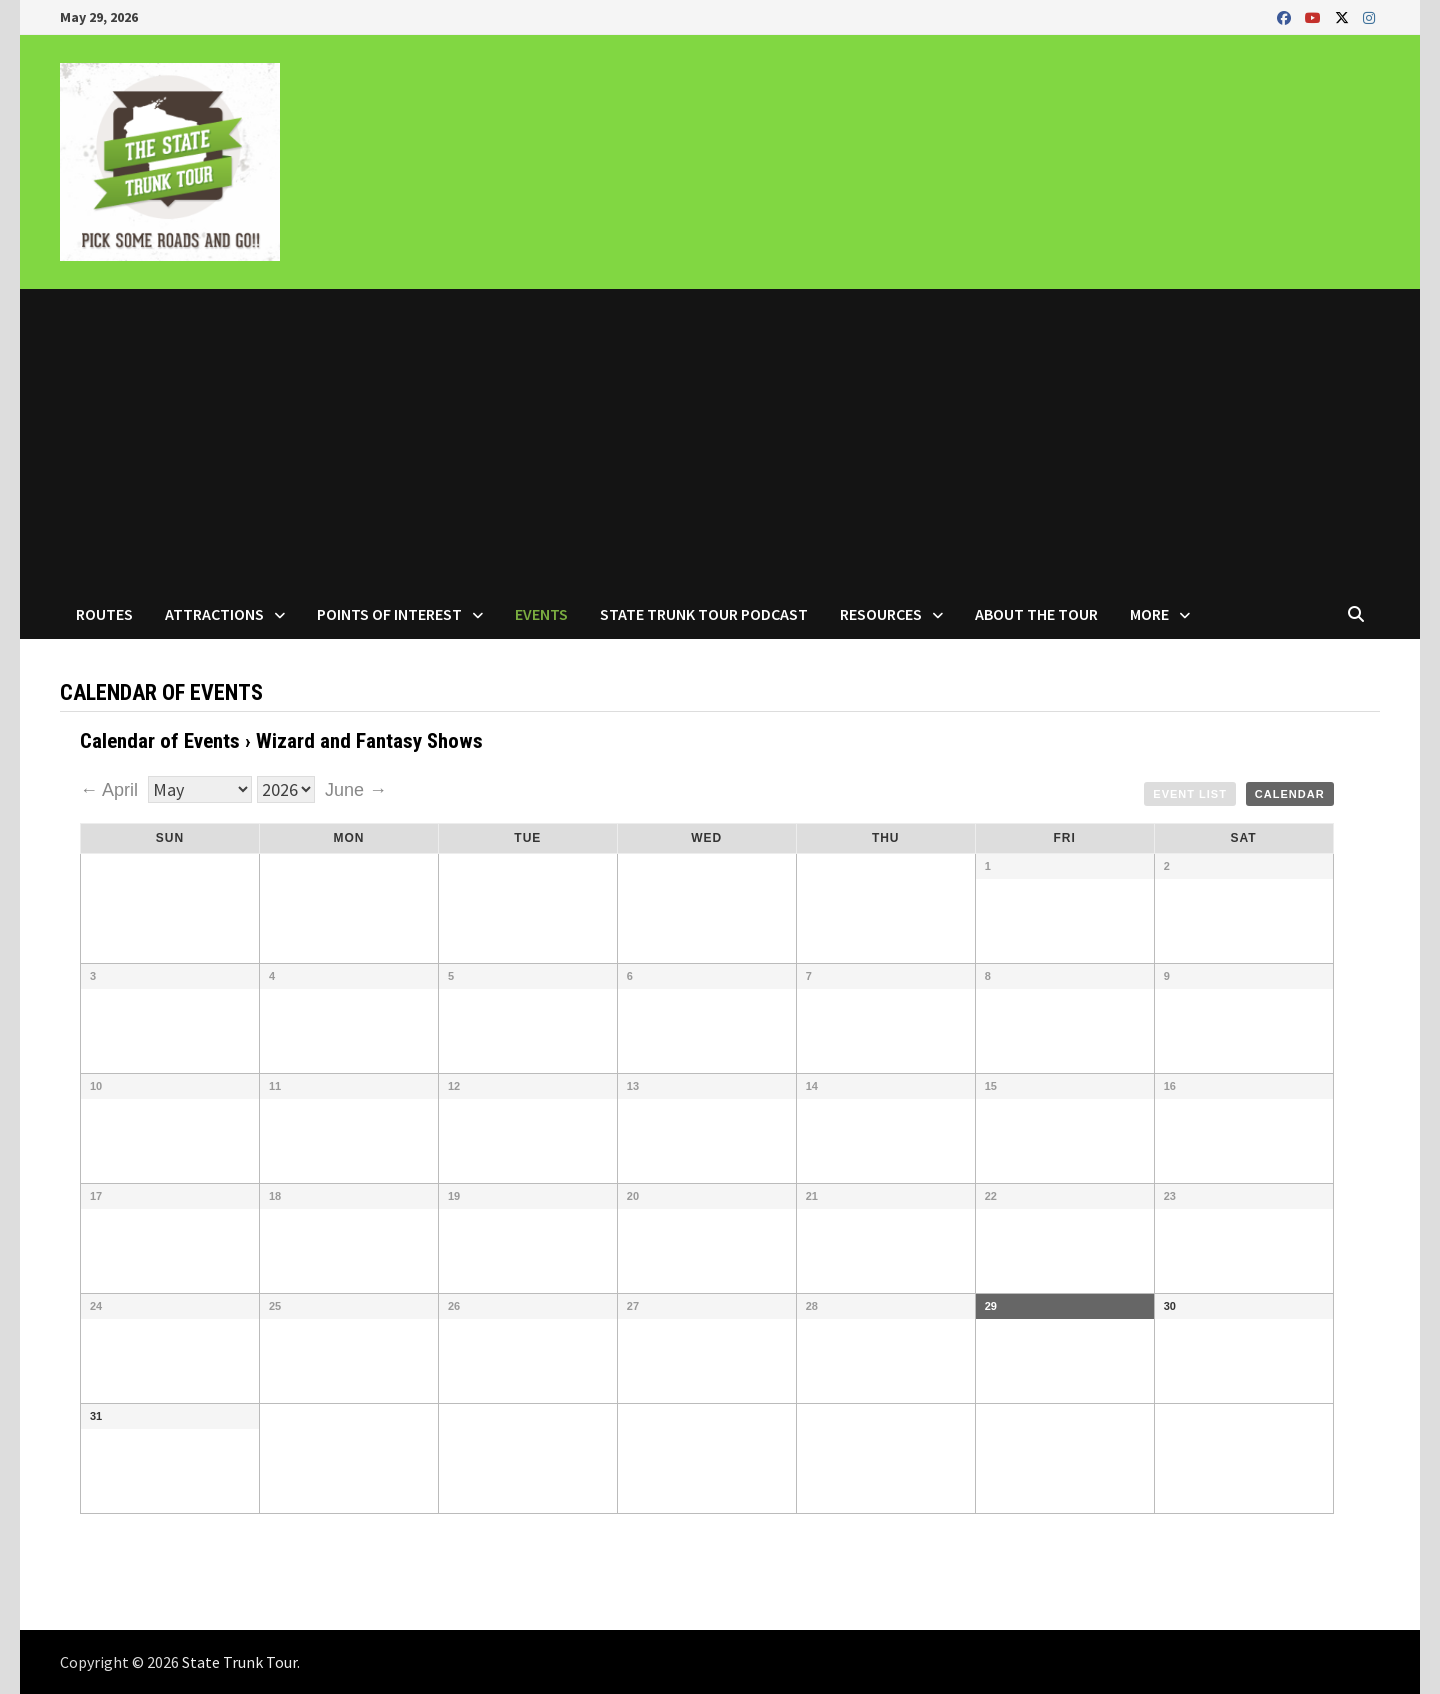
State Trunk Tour (239, 1662)
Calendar (1290, 794)
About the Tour (1036, 614)
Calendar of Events (160, 741)
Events (541, 614)
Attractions (214, 614)
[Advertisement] (720, 439)
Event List (1190, 794)
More (1149, 614)
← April (111, 790)
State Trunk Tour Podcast (704, 614)
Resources (881, 614)
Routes (104, 614)
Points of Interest (389, 614)
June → (356, 790)
